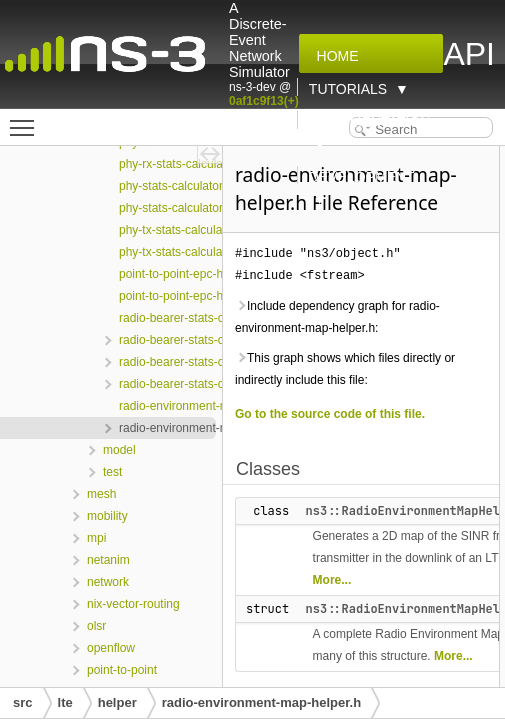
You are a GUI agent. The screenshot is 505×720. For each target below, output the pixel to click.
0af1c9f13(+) (264, 101)
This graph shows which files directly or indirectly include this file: (345, 369)
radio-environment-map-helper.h (261, 702)
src (23, 702)
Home (334, 56)
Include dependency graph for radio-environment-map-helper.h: (337, 317)
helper (117, 702)
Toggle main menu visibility (27, 119)
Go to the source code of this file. (330, 414)
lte (65, 702)
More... (332, 580)
